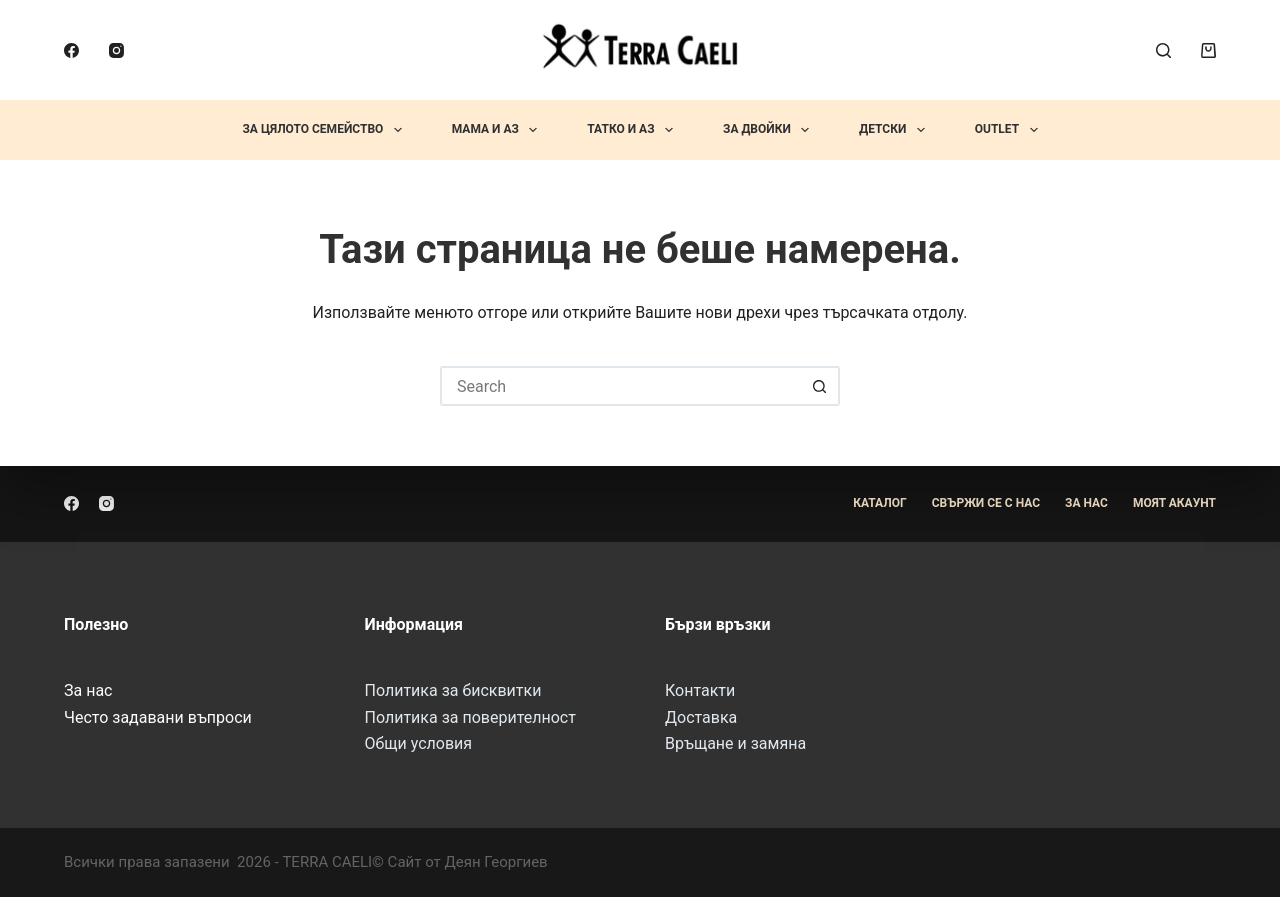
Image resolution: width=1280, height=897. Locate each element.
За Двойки (770, 130)
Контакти (700, 690)
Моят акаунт (1174, 503)
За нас (88, 690)
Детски (895, 130)
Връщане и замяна (735, 743)
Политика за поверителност (470, 717)
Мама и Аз (499, 130)
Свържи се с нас (986, 503)
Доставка (701, 717)
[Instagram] (116, 50)
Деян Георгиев (495, 862)
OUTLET (1010, 130)
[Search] (1163, 50)
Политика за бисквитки (453, 690)
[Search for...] (620, 386)
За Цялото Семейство (325, 130)
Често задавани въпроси (158, 717)
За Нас (1086, 503)
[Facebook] (71, 50)
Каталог (880, 503)
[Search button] (820, 386)
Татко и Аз (634, 130)
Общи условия (419, 743)
